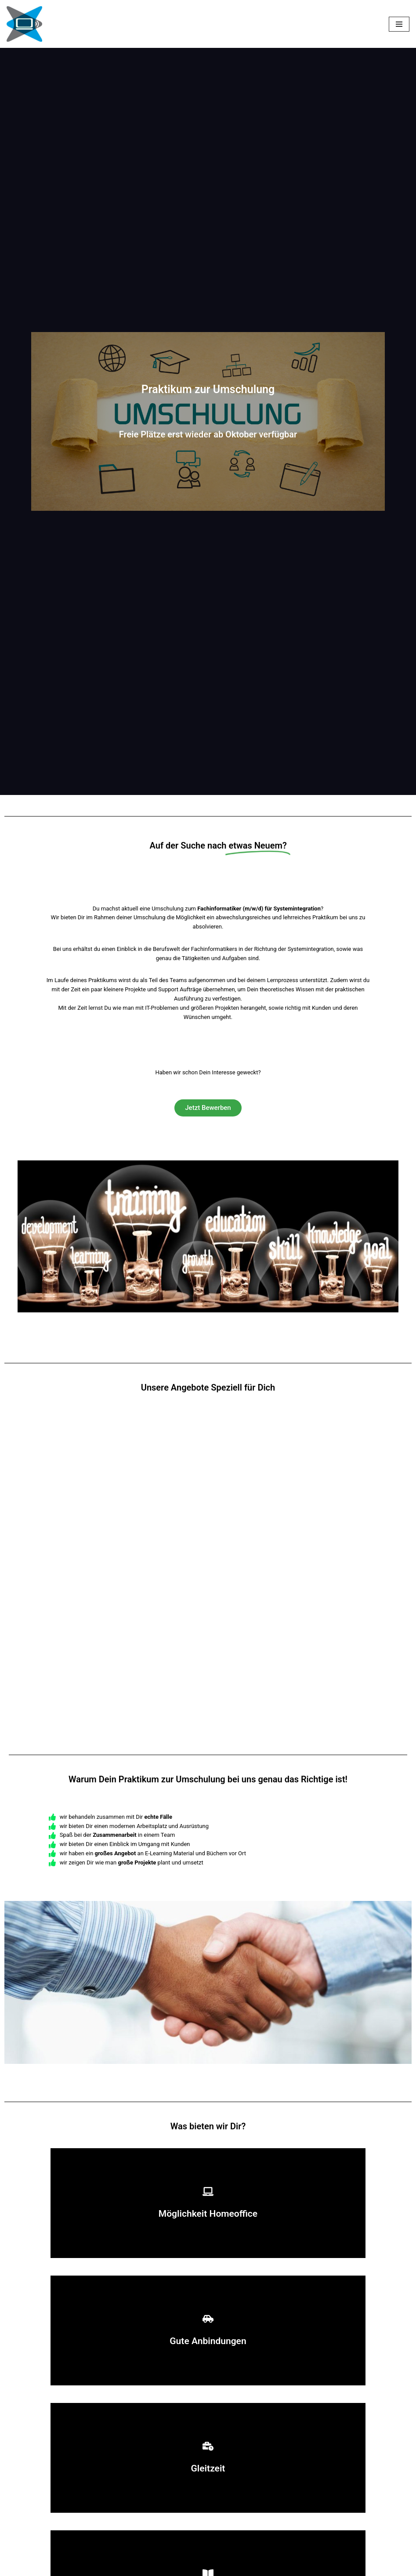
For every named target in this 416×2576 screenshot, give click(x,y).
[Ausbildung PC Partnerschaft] (24, 24)
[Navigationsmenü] (399, 24)
